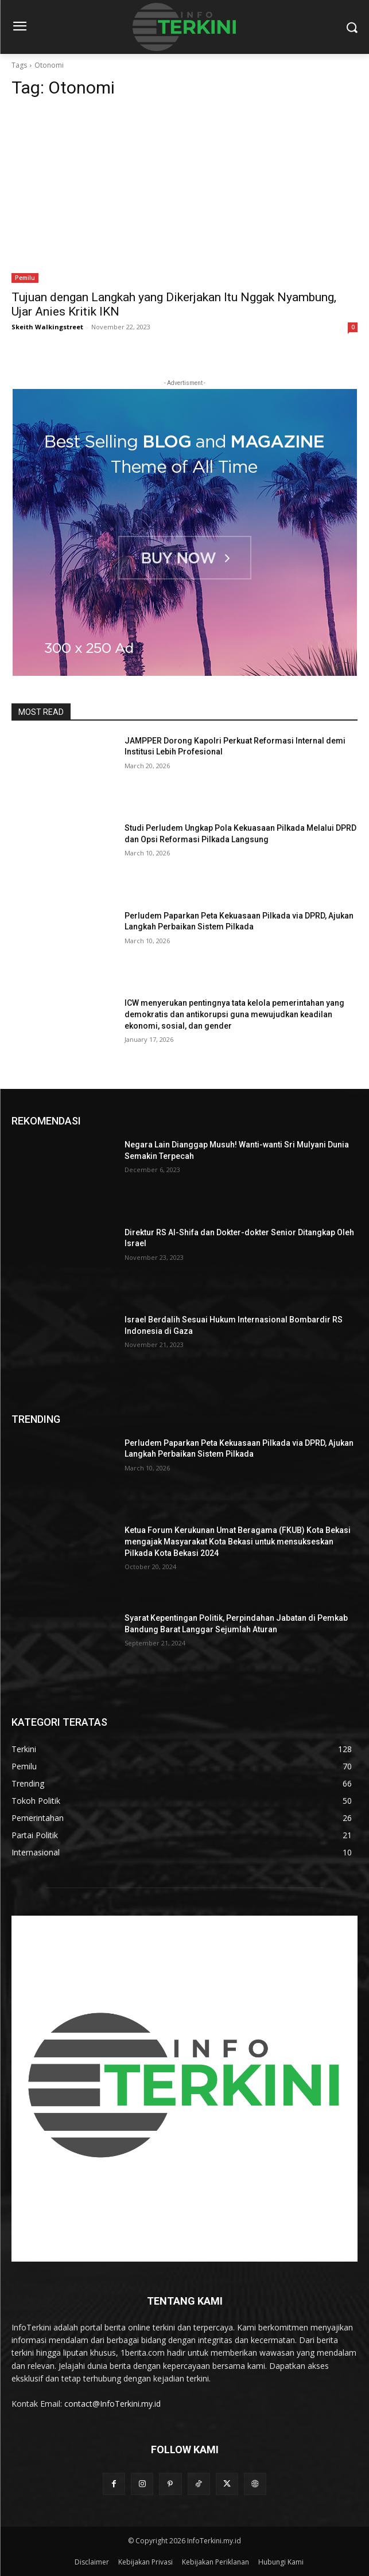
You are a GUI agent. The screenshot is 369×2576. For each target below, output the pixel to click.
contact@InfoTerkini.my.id (112, 2403)
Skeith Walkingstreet (47, 326)
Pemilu (25, 278)
